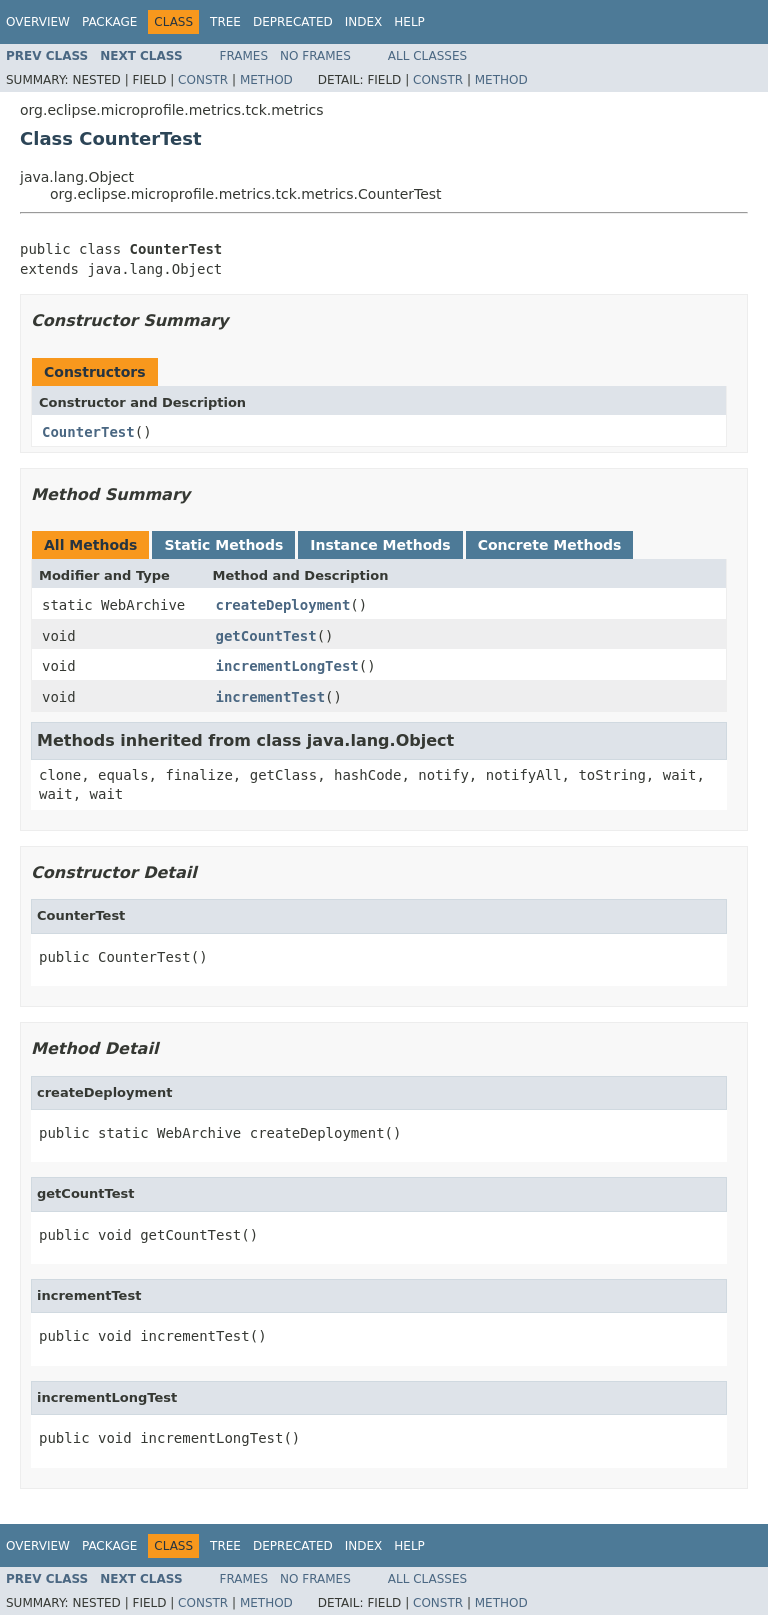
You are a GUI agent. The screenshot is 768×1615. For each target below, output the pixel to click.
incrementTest (271, 697)
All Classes (427, 56)
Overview (38, 22)
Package (109, 22)
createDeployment (283, 605)
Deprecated (293, 22)
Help (409, 22)
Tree (225, 22)
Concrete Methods (550, 545)
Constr (203, 80)
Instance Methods (380, 545)
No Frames (315, 56)
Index (364, 22)
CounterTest (88, 432)
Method (266, 80)
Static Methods (223, 545)
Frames (244, 56)
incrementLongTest (287, 666)
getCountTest (266, 636)
